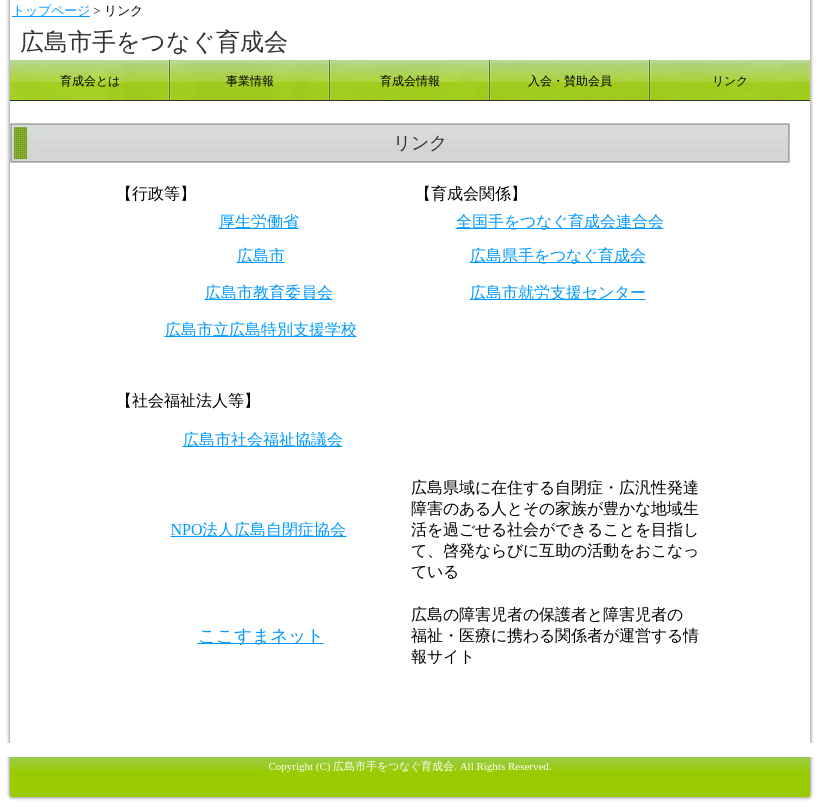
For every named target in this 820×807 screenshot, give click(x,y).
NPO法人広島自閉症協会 (258, 529)
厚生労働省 (259, 221)
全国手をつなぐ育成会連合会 (560, 221)
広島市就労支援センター (558, 292)
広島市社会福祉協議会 (263, 439)
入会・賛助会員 (570, 81)
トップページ (51, 10)
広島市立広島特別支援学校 (261, 329)
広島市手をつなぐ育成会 (154, 42)
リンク (730, 81)
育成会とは (90, 81)
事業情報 (250, 81)
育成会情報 (410, 81)
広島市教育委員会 (269, 292)
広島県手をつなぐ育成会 (558, 255)
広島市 (261, 255)
